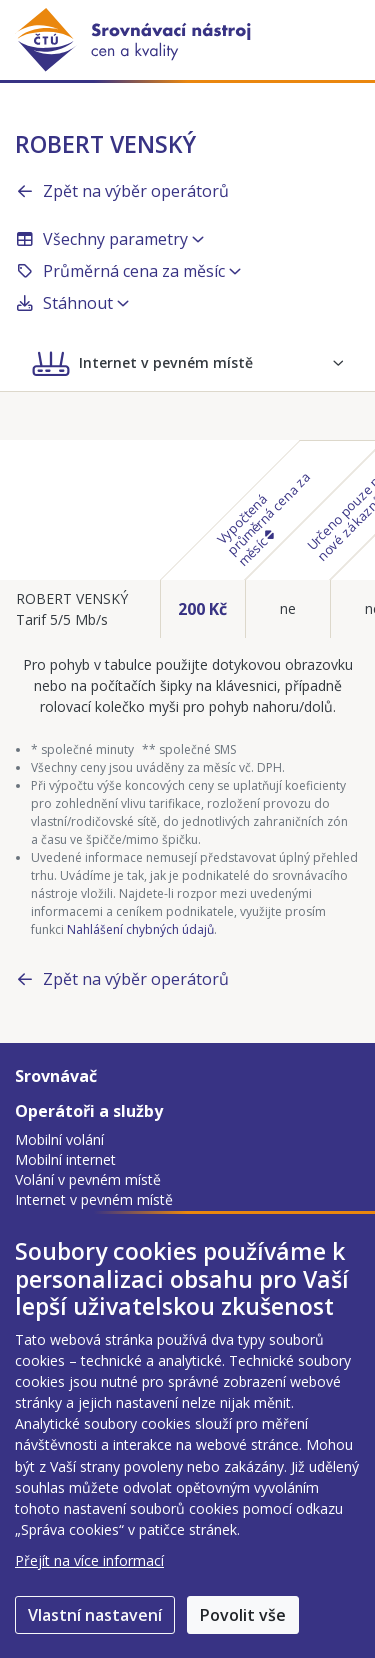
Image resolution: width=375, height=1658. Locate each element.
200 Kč (202, 609)
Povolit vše (243, 1615)
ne (288, 608)
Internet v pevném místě (94, 1199)
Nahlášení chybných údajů (140, 929)
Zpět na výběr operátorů (122, 191)
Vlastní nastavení (95, 1615)
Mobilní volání (59, 1139)
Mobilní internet (65, 1159)
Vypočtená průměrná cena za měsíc (263, 518)
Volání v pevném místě (88, 1179)
